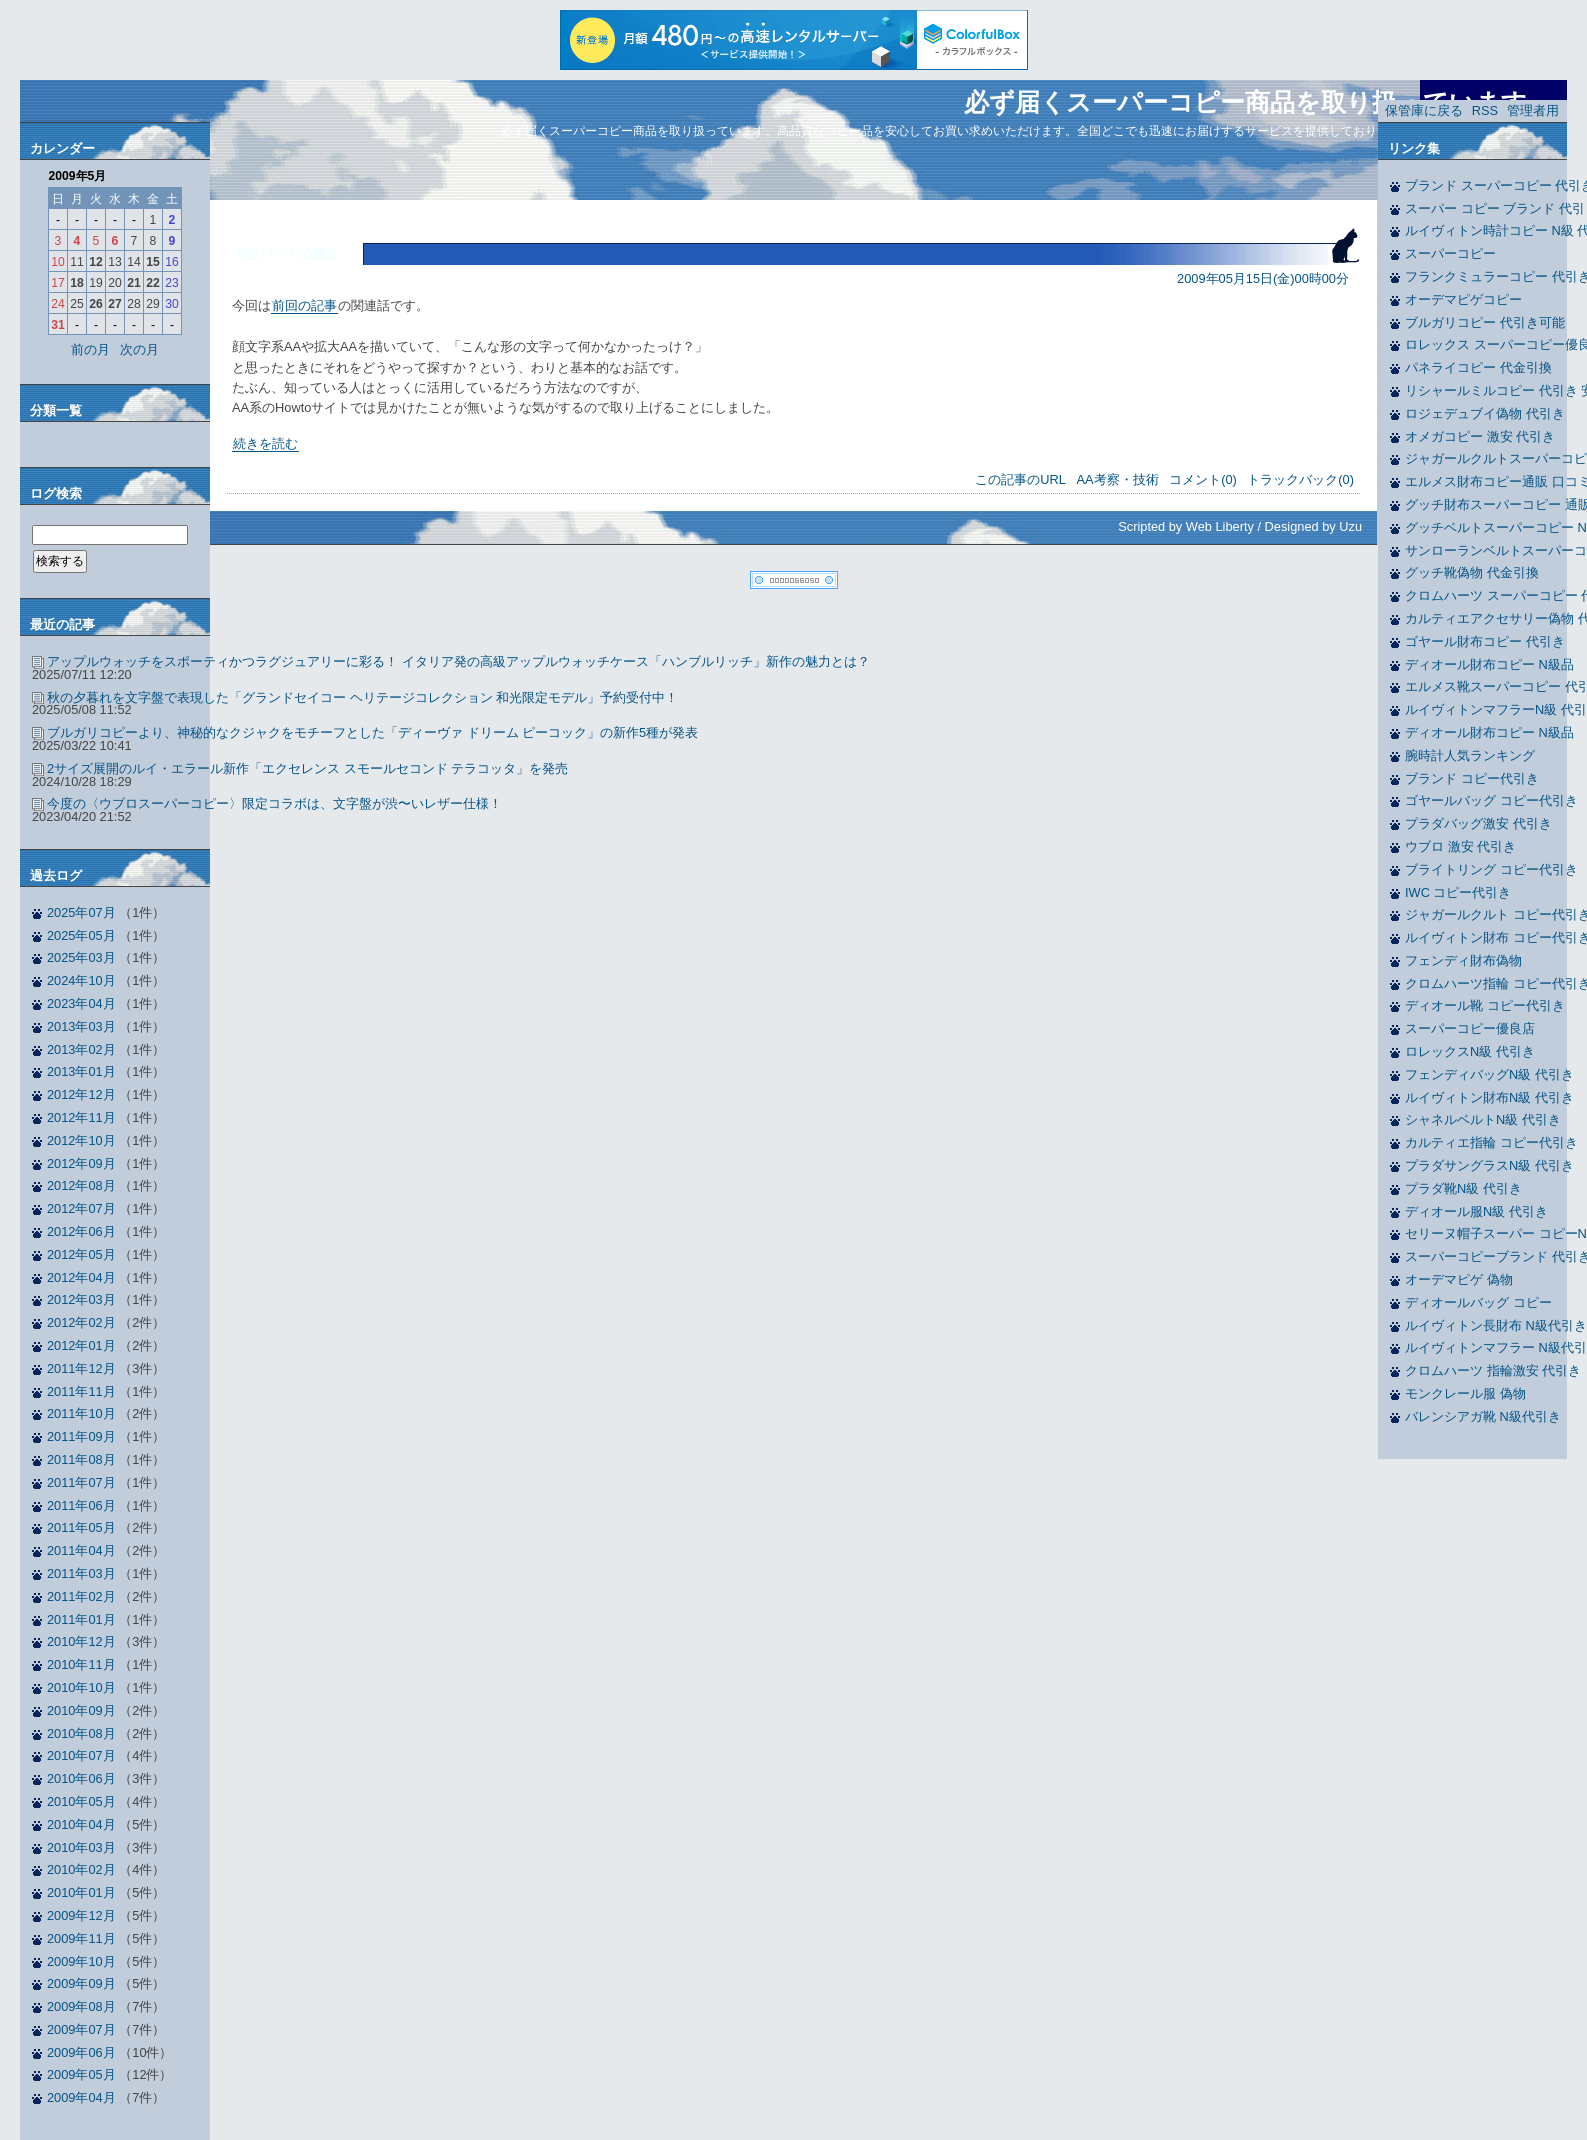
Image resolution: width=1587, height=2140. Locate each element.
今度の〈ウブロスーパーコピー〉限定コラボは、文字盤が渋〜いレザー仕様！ (274, 803)
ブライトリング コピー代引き (1491, 869)
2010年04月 (81, 1824)
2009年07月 (81, 2029)
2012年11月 (81, 1117)
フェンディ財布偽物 (1463, 960)
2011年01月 (81, 1619)
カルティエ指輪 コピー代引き (1491, 1142)
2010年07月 (81, 1755)
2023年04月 (81, 1003)
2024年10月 (81, 980)
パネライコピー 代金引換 (1478, 367)
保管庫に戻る (1424, 110)
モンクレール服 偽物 (1465, 1393)
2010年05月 (81, 1801)
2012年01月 (81, 1345)
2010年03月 (81, 1847)
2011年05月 (81, 1527)
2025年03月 (81, 957)
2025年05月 (81, 935)
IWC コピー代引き (1458, 892)
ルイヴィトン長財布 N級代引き (1496, 1325)
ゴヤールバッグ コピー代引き (1491, 800)
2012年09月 (81, 1163)
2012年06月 (81, 1231)
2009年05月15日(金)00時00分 (1263, 278)
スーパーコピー (1450, 253)
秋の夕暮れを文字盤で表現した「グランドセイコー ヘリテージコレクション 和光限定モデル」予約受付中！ (362, 697)
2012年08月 (81, 1185)
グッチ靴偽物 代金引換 (1472, 572)
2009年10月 (81, 1961)
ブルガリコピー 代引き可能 (1485, 322)
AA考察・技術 (1118, 479)
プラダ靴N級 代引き (1463, 1188)
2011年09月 (81, 1436)
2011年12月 (81, 1368)
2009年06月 (81, 2052)
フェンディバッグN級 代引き (1489, 1074)
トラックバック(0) (1300, 479)
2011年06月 (81, 1505)
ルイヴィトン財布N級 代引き (1489, 1097)
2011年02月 (81, 1596)
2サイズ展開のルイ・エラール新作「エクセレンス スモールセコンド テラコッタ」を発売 (307, 768)
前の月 (90, 349)
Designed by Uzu (1313, 526)
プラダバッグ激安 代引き (1478, 823)
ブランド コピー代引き (1472, 778)
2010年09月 (81, 1710)
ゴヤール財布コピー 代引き (1485, 641)
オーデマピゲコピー (1463, 299)
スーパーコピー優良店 (1470, 1028)
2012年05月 (81, 1254)
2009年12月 (81, 1915)
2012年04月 (81, 1277)
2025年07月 (81, 912)
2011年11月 (81, 1391)
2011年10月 (81, 1413)
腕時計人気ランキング (1470, 755)
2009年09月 (81, 1983)
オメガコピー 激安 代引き (1480, 436)
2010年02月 (81, 1869)
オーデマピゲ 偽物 (1459, 1279)
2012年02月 (81, 1322)
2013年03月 (81, 1026)
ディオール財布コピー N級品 (1489, 664)
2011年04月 (81, 1550)
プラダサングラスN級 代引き (1489, 1165)
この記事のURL (1020, 479)
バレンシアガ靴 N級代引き (1483, 1416)
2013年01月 (81, 1071)
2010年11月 (81, 1664)
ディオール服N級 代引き (1476, 1211)
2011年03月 (81, 1573)
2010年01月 (81, 1892)
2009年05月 (81, 2074)
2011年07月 (81, 1482)
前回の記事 (304, 305)
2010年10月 (81, 1687)
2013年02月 (81, 1049)
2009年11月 (81, 1938)
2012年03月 (81, 1299)
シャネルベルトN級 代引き (1483, 1119)
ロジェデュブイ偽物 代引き (1485, 413)
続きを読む (265, 443)
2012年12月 (81, 1094)
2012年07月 (81, 1208)
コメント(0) (1203, 479)
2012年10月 (81, 1140)
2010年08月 (81, 1733)
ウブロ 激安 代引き (1460, 846)
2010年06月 (81, 1778)
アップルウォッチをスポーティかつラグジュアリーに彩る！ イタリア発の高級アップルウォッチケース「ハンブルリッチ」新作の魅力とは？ (458, 661)
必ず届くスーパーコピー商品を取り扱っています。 (1258, 102)
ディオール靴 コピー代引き (1485, 1005)
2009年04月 (81, 2097)
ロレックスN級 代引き (1470, 1051)
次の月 (139, 349)
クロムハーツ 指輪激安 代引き (1493, 1370)
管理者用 (1533, 110)
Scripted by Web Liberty (1186, 526)
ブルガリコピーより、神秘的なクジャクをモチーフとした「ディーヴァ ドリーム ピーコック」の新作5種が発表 (372, 732)
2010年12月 (81, 1641)
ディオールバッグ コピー (1478, 1302)
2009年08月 (81, 2006)
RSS (1485, 110)
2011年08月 (81, 1459)
